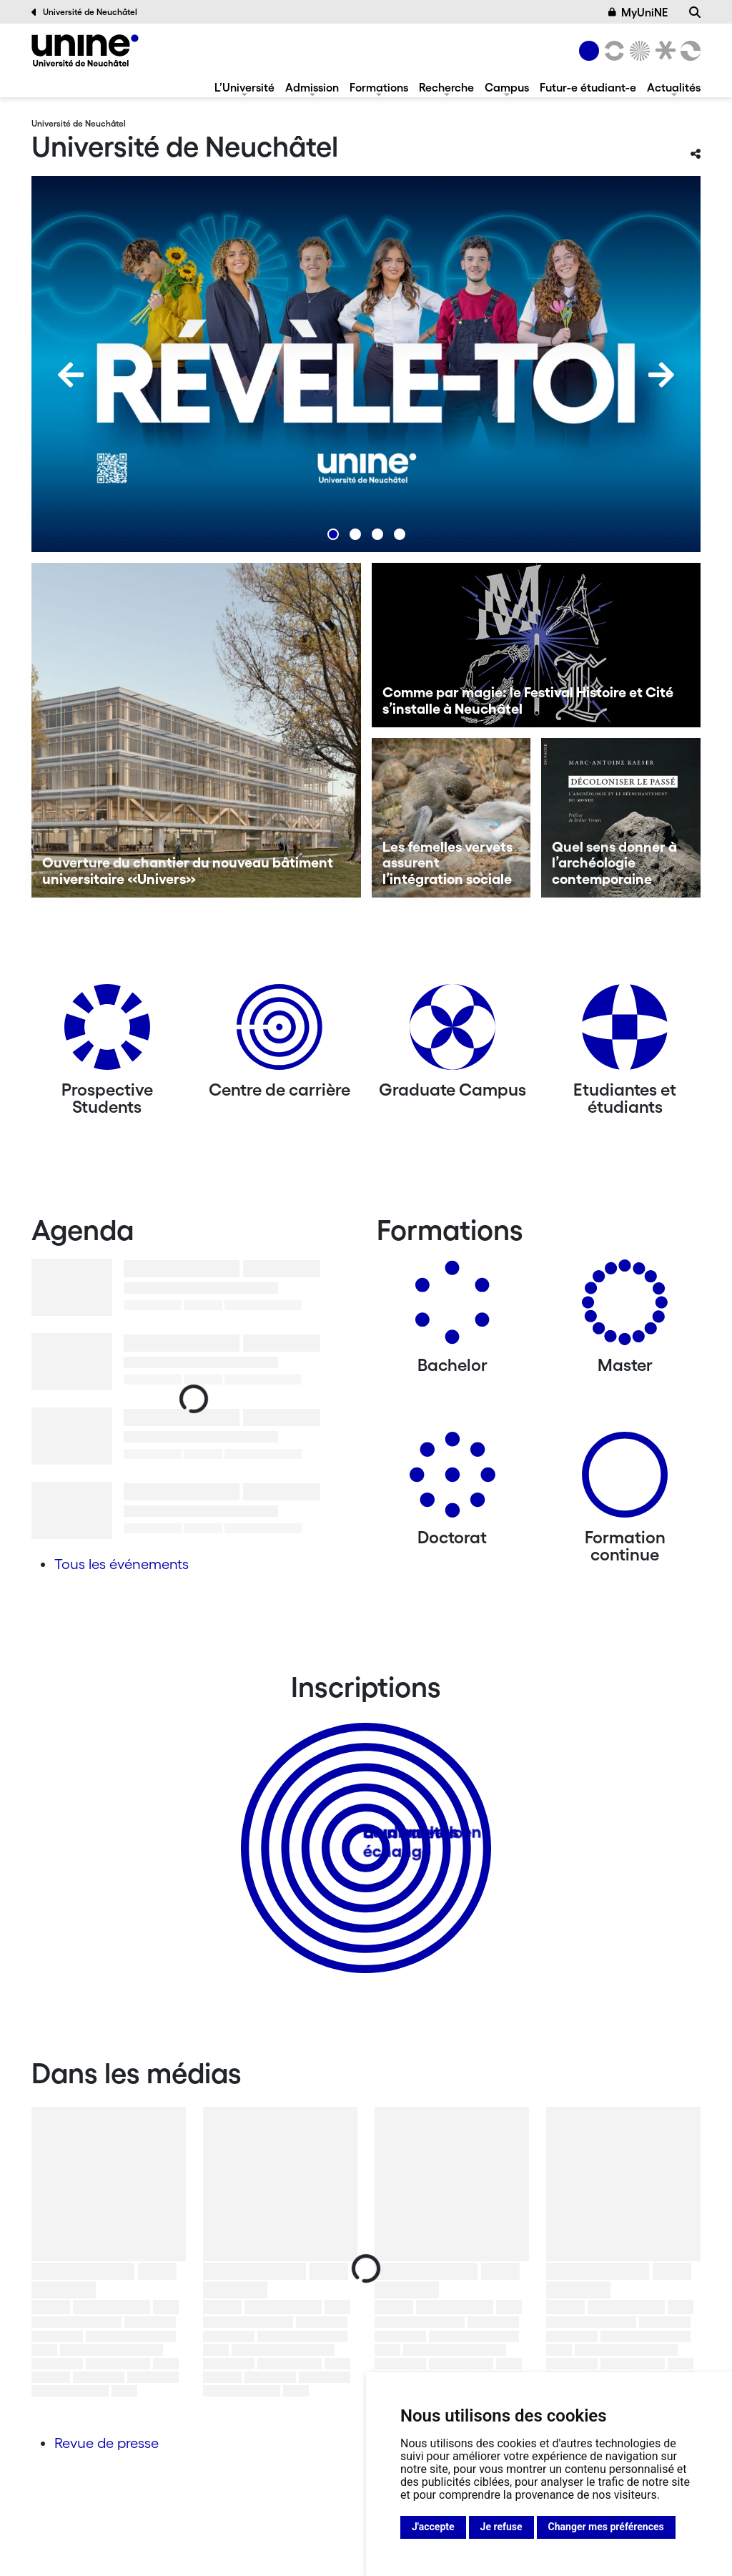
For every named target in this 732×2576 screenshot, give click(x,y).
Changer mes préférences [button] (606, 2526)
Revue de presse (106, 2443)
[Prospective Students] (107, 1032)
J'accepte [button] (433, 2526)
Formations (379, 87)
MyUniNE (638, 12)
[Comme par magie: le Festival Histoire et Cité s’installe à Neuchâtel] (536, 645)
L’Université (244, 87)
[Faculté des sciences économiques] (688, 51)
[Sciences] (638, 51)
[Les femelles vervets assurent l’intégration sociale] (451, 818)
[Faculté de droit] (663, 51)
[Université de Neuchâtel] (85, 50)
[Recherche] (695, 12)
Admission (312, 87)
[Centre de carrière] (279, 1032)
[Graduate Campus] (452, 1032)
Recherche (446, 87)
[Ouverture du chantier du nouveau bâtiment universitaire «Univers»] (196, 730)
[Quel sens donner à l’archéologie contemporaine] (621, 818)
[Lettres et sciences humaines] (612, 51)
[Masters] (624, 1308)
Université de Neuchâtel (84, 12)
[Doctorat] (452, 1480)
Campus (507, 87)
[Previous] (70, 374)
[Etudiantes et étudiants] (624, 1032)
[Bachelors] (452, 1308)
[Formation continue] (624, 1480)
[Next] (661, 374)
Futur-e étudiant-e (588, 87)
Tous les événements (121, 1564)
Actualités (674, 87)
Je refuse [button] (501, 2526)
